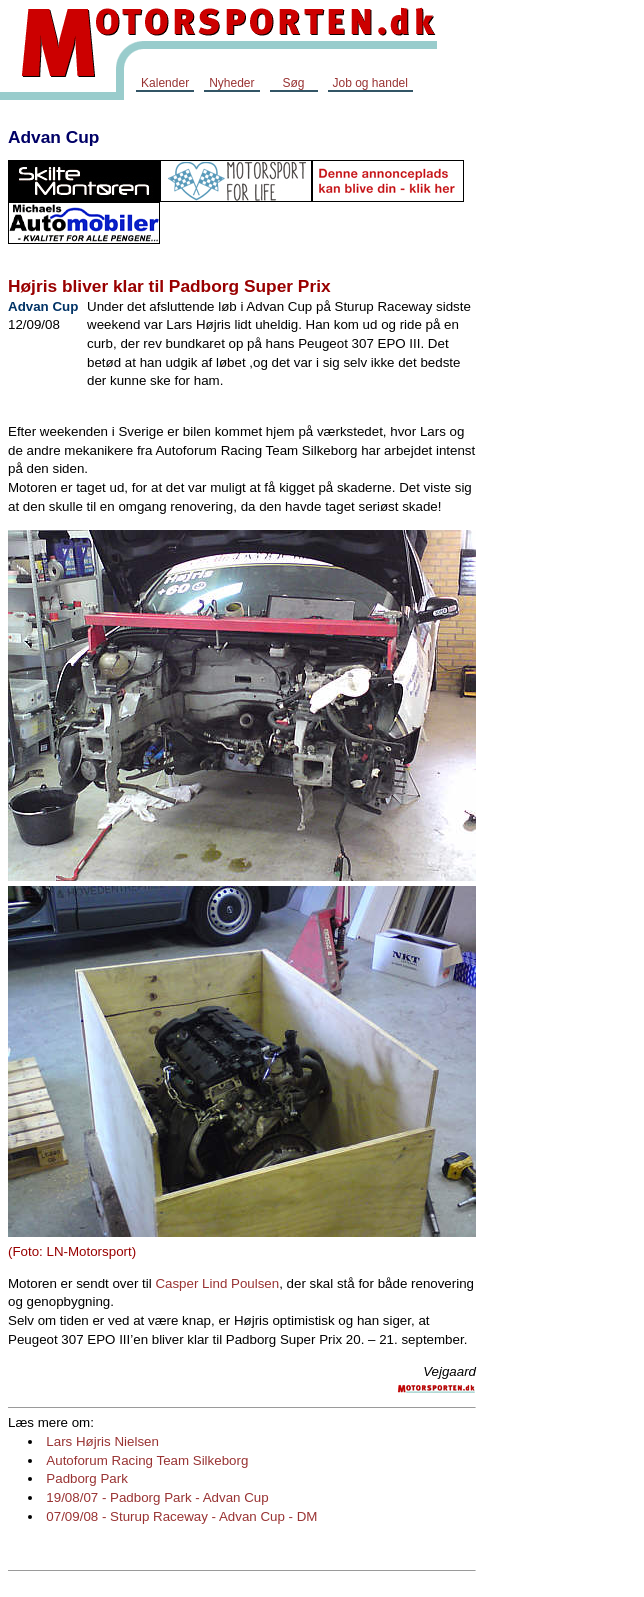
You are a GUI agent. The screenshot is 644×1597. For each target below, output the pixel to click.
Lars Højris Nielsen (102, 1441)
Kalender (165, 83)
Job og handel (370, 83)
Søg (293, 83)
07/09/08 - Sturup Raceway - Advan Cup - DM (181, 1516)
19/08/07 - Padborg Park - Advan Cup (157, 1497)
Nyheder (231, 83)
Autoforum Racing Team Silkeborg (147, 1460)
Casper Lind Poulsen (217, 1283)
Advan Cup (53, 137)
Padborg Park (87, 1478)
